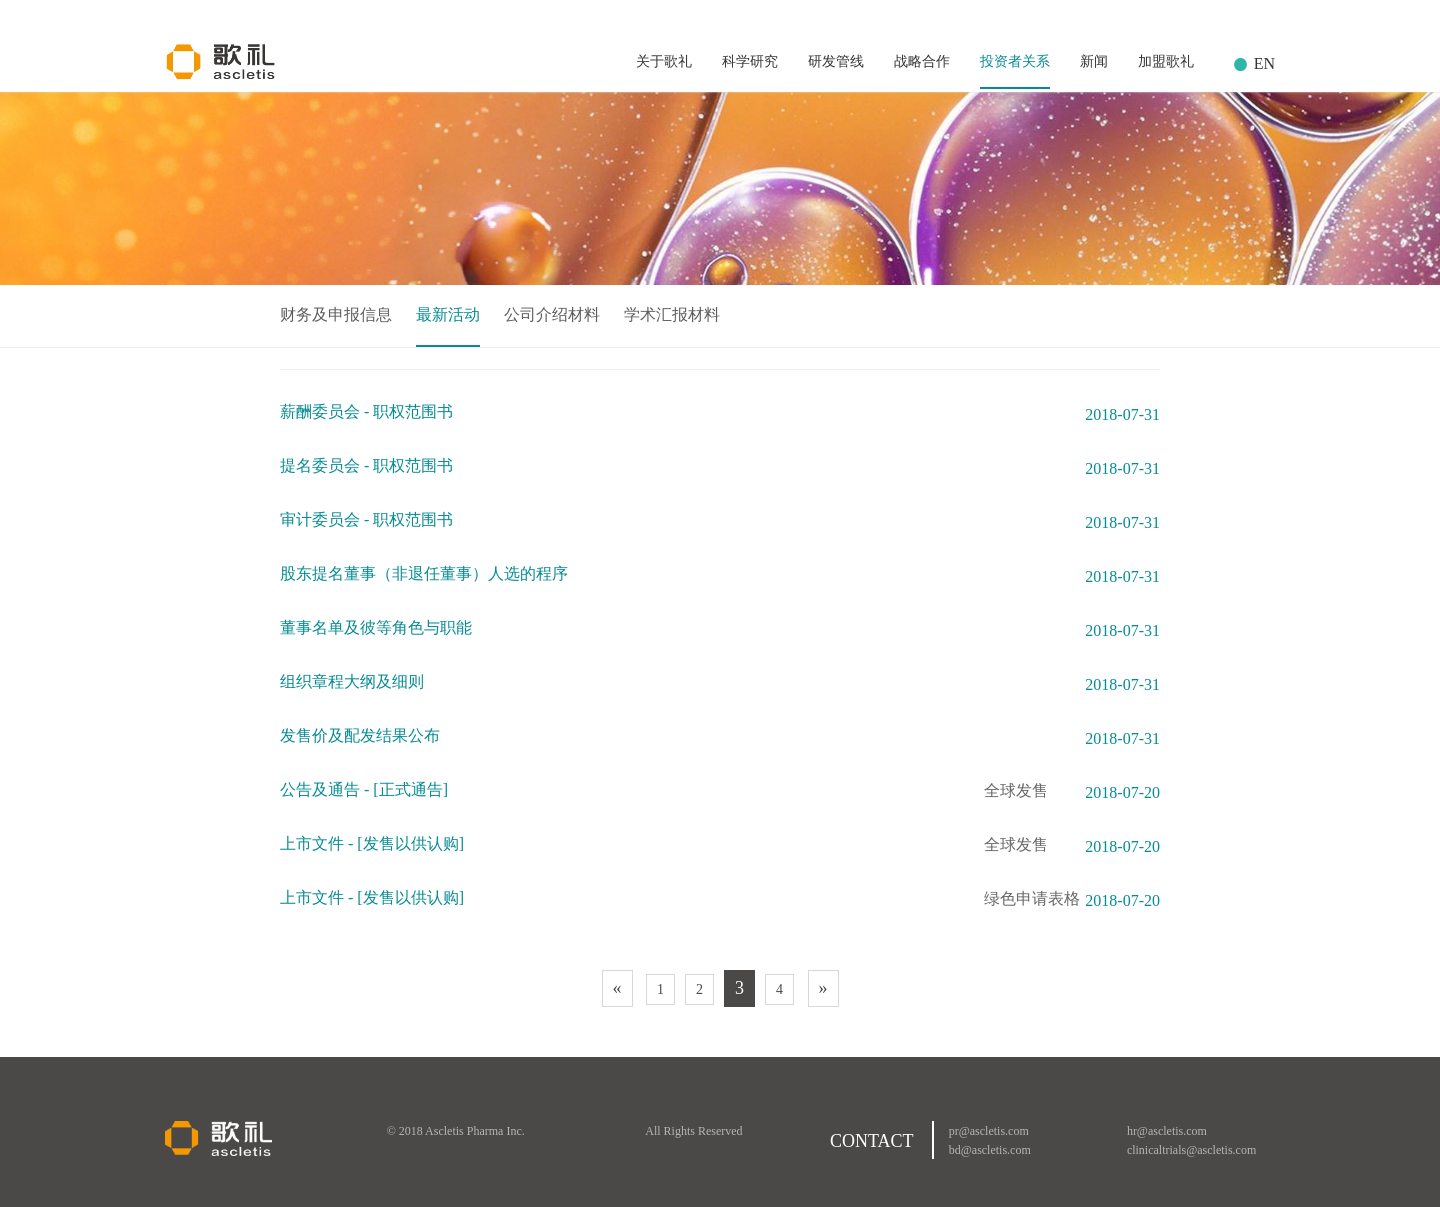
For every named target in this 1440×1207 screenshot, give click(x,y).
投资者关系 (1015, 61)
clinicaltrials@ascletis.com (1191, 1150)
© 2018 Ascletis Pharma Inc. (456, 1131)
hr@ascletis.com (1167, 1131)
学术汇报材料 (672, 314)
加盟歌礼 (1166, 61)
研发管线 (836, 61)
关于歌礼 (664, 61)
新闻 (1094, 61)
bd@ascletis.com (990, 1150)
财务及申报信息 (336, 314)
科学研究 (750, 61)
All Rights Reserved (693, 1131)
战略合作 (922, 61)
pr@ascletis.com (989, 1131)
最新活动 (448, 314)
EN (1264, 63)
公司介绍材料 (552, 314)
